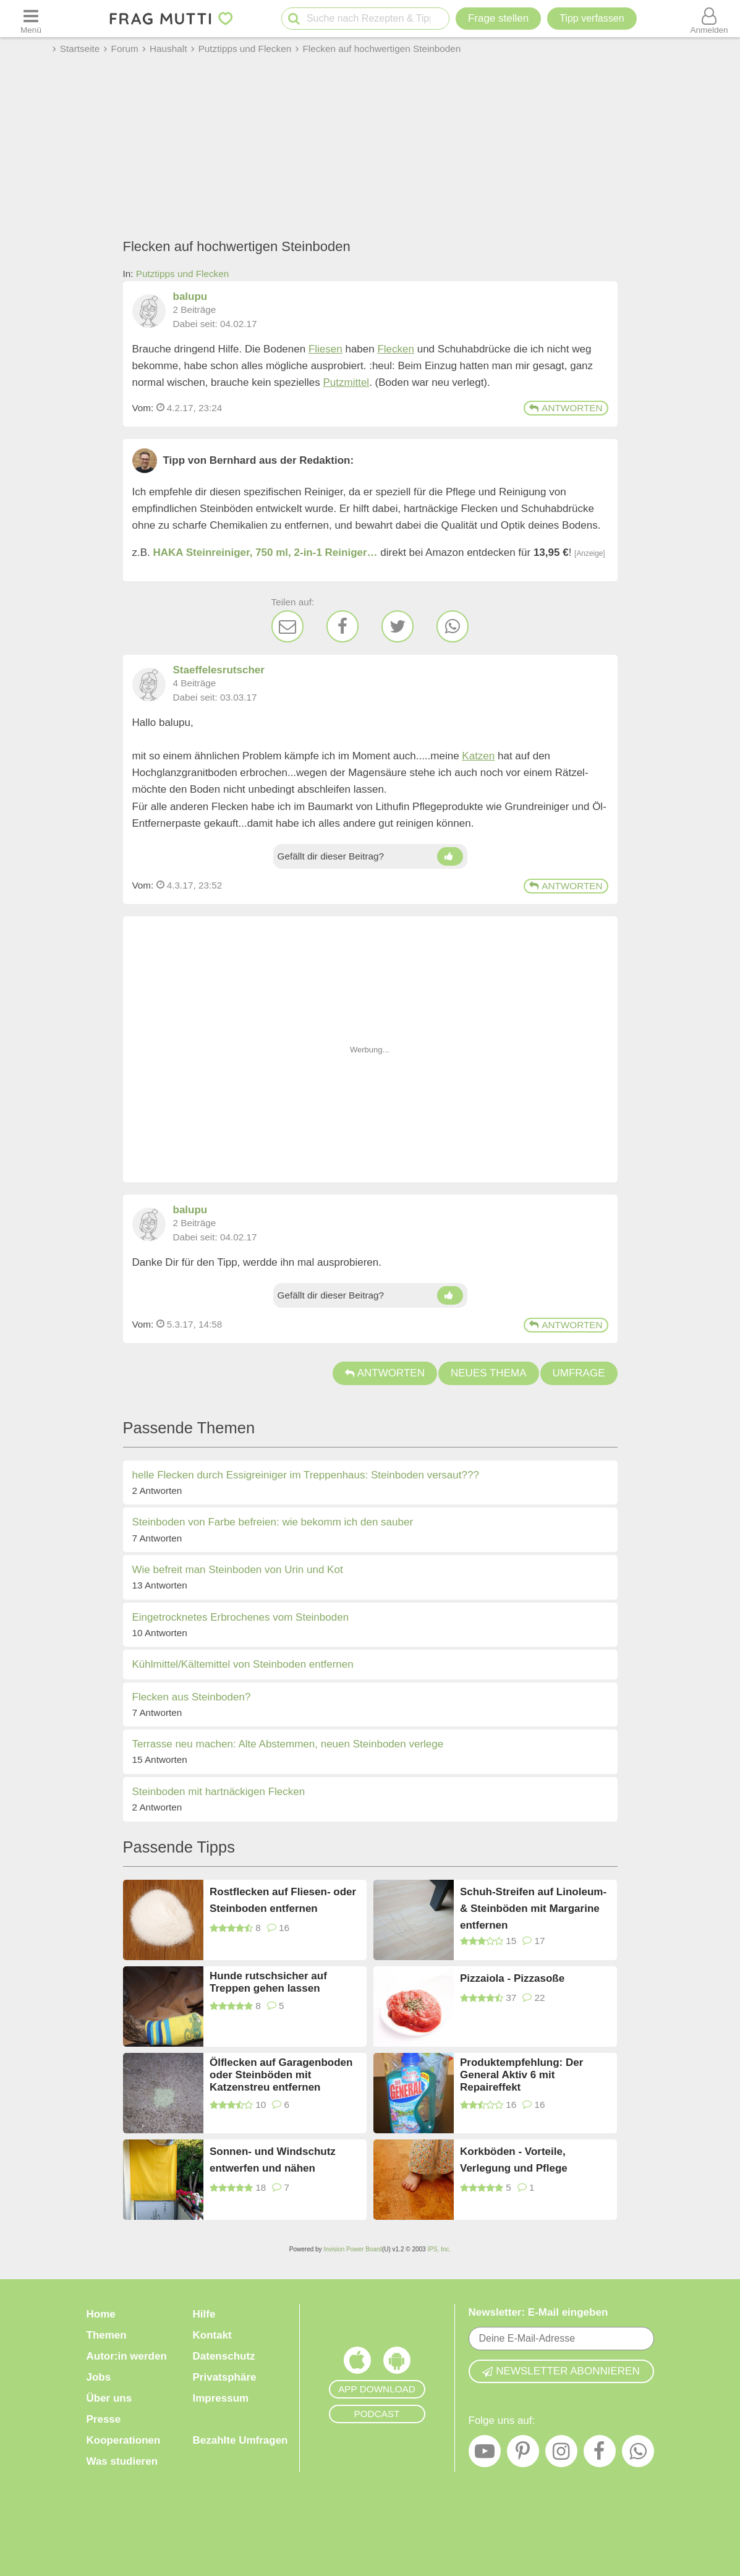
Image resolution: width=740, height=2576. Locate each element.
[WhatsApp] (452, 626)
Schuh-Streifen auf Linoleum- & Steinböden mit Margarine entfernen (533, 1908)
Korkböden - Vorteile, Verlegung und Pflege (514, 2160)
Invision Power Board (352, 2249)
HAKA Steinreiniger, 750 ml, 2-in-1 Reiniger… (265, 552)
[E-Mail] (287, 626)
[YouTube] (485, 2454)
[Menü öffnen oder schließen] (31, 18)
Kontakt (212, 2335)
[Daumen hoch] (449, 856)
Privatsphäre (225, 2377)
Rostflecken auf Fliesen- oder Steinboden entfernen (283, 1900)
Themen (107, 2335)
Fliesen (325, 349)
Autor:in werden (127, 2356)
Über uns (109, 2398)
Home (101, 2314)
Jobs (99, 2377)
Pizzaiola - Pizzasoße (512, 1978)
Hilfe (204, 2314)
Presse (104, 2419)
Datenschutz (224, 2356)
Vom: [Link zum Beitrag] (143, 408)
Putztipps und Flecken (182, 273)
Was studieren (122, 2461)
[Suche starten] (294, 19)
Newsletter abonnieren (560, 2371)
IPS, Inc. (439, 2249)
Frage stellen (498, 18)
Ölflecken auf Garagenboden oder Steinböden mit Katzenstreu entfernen (281, 2075)
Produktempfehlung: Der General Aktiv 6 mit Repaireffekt (521, 2075)
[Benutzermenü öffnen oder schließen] (709, 18)
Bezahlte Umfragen (240, 2440)
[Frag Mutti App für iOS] (357, 2363)
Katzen (478, 756)
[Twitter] (397, 626)
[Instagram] (561, 2454)
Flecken (395, 349)
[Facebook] (342, 626)
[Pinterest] (523, 2454)
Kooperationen (124, 2440)
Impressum (221, 2398)
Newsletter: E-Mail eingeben (538, 2312)
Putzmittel (346, 382)
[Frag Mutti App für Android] (396, 2363)
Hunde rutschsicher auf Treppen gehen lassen (268, 1982)
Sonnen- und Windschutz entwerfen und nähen (273, 2160)
